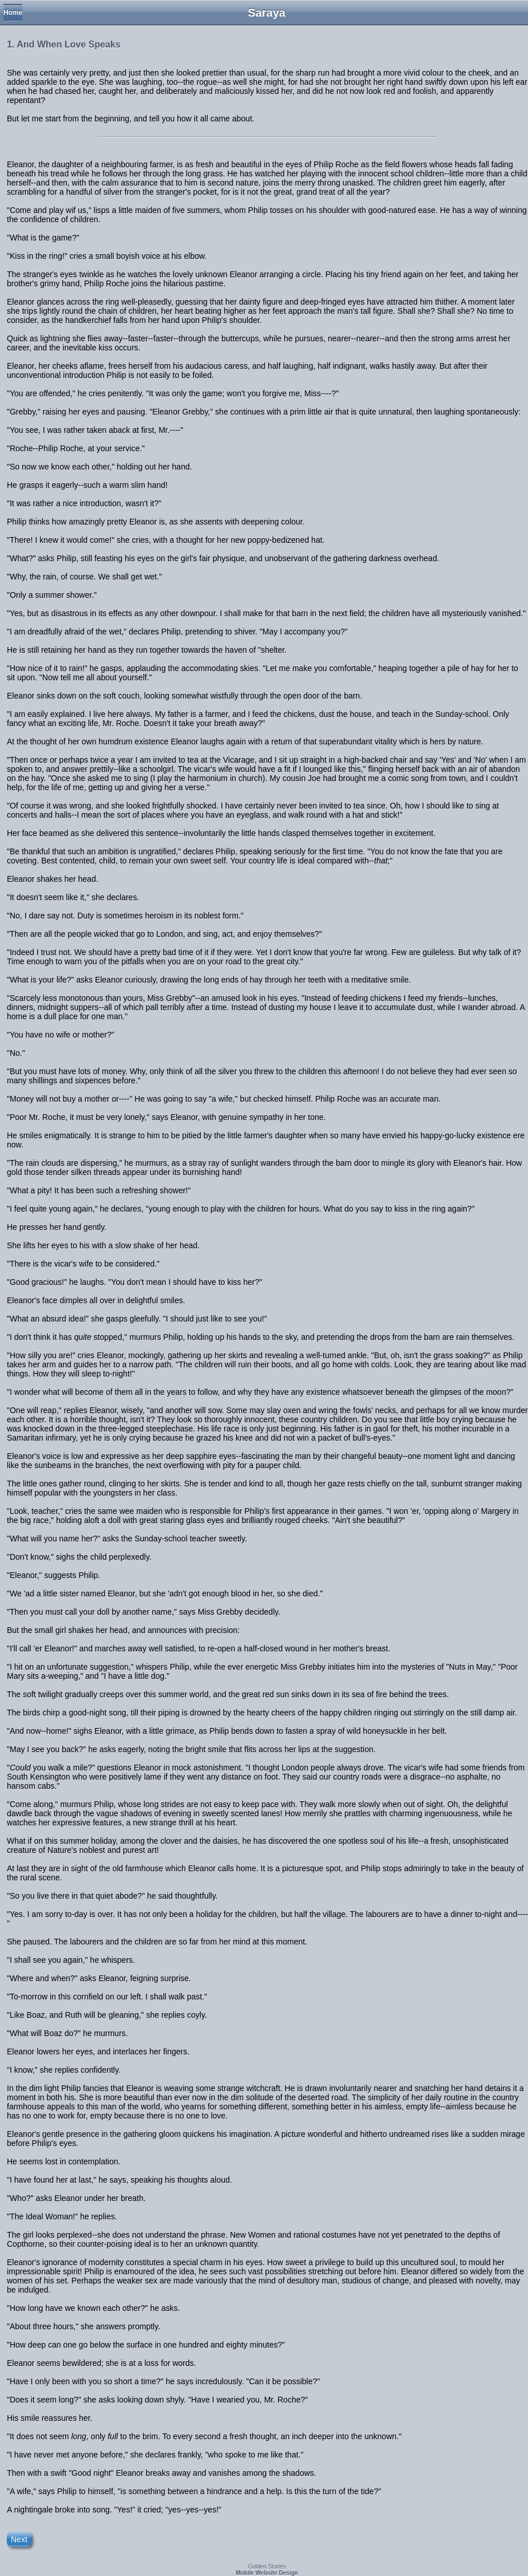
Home (12, 13)
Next (19, 2539)
